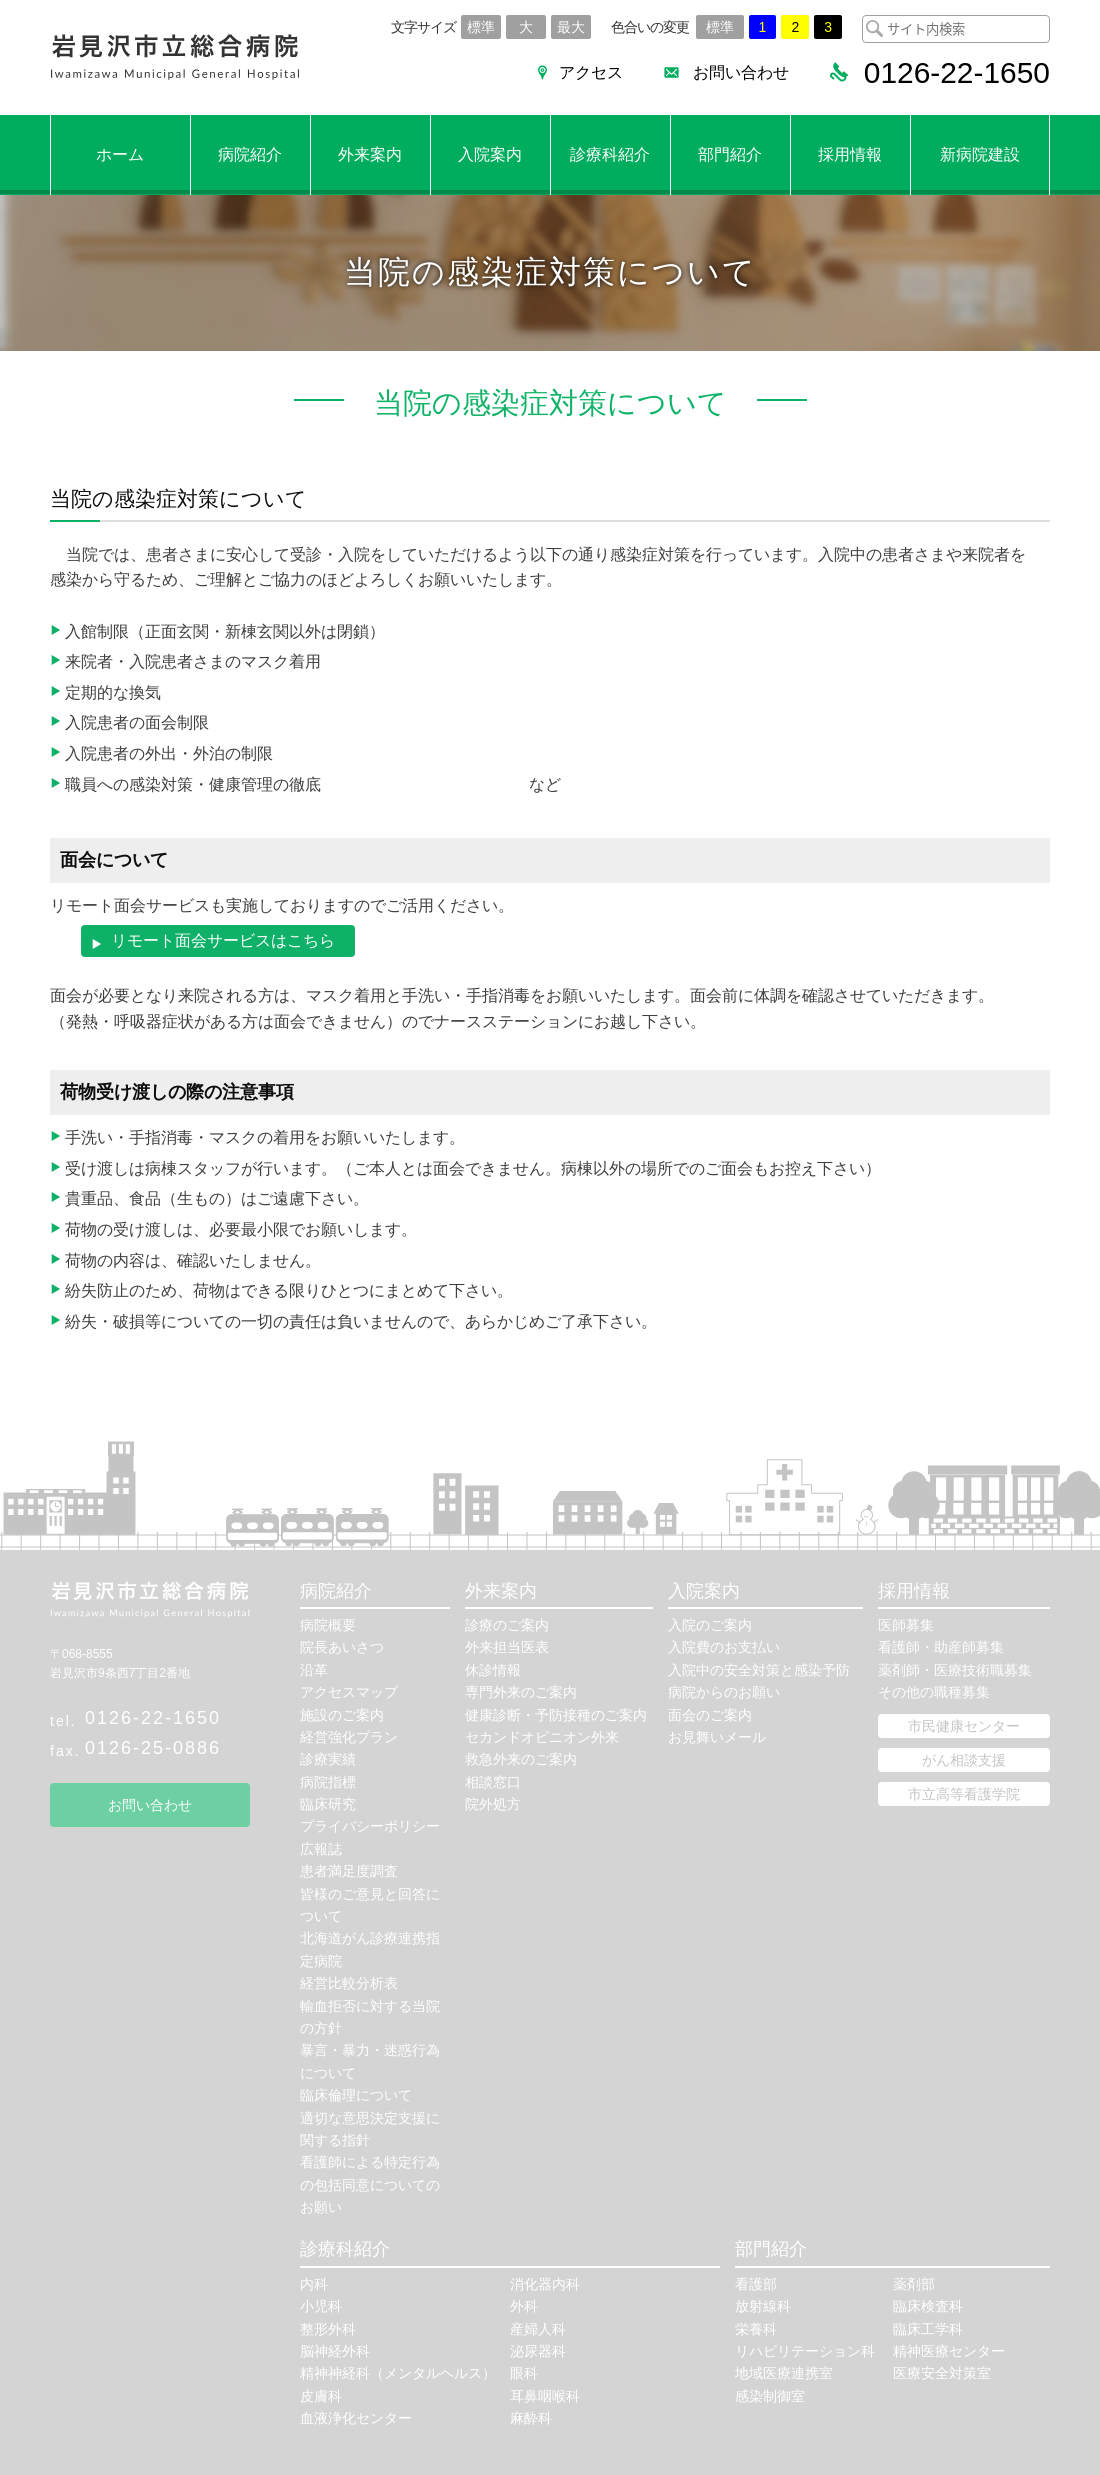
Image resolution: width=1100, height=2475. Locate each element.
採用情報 (850, 154)
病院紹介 (250, 154)
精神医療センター (949, 2352)
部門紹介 (730, 154)
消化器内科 (545, 2284)
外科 (524, 2307)
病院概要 (328, 1625)
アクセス (590, 72)
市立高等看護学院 (964, 1794)
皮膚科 (321, 2396)
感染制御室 (770, 2396)
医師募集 (906, 1625)
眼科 (524, 2374)
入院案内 (490, 154)
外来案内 (370, 154)
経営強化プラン (349, 1737)
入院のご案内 (710, 1625)
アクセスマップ (349, 1693)
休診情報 (493, 1670)
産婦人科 (538, 2329)
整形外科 (328, 2329)
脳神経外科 (335, 2352)
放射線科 (763, 2307)
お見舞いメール (717, 1737)
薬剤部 (914, 2284)
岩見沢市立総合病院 (175, 57)
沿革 (314, 1670)
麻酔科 (531, 2419)
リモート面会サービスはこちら (223, 940)
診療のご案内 (507, 1625)
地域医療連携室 (784, 2374)
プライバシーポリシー (370, 1827)
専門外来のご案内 (521, 1693)
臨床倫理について (356, 2096)
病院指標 (328, 1782)
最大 (571, 27)
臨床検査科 (928, 2307)
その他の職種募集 (934, 1693)
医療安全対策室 (942, 2374)
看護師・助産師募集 (941, 1648)
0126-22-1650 (153, 1718)
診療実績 (328, 1760)
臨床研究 (328, 1805)
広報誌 (321, 1849)
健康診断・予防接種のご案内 (556, 1715)
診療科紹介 (610, 154)
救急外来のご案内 (521, 1760)
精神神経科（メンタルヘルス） (398, 2374)
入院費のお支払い (724, 1648)
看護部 (756, 2284)
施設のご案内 (342, 1715)
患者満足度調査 (349, 1872)
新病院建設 (980, 154)
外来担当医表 (507, 1648)
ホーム (120, 154)
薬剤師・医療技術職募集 (955, 1670)
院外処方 (493, 1805)
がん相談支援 (964, 1760)
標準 (481, 27)
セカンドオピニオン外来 (542, 1737)
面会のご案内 (710, 1715)
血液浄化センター (356, 2419)
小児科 (321, 2307)
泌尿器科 (538, 2352)
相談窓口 (493, 1782)
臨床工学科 (928, 2329)
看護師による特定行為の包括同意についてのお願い (370, 2185)
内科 (314, 2284)
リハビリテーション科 (805, 2352)
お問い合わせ (740, 72)
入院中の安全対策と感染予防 (759, 1670)
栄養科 (756, 2329)
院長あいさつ (342, 1648)
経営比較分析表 (349, 1984)
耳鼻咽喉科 (545, 2396)
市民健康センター (964, 1726)
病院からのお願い (724, 1693)
